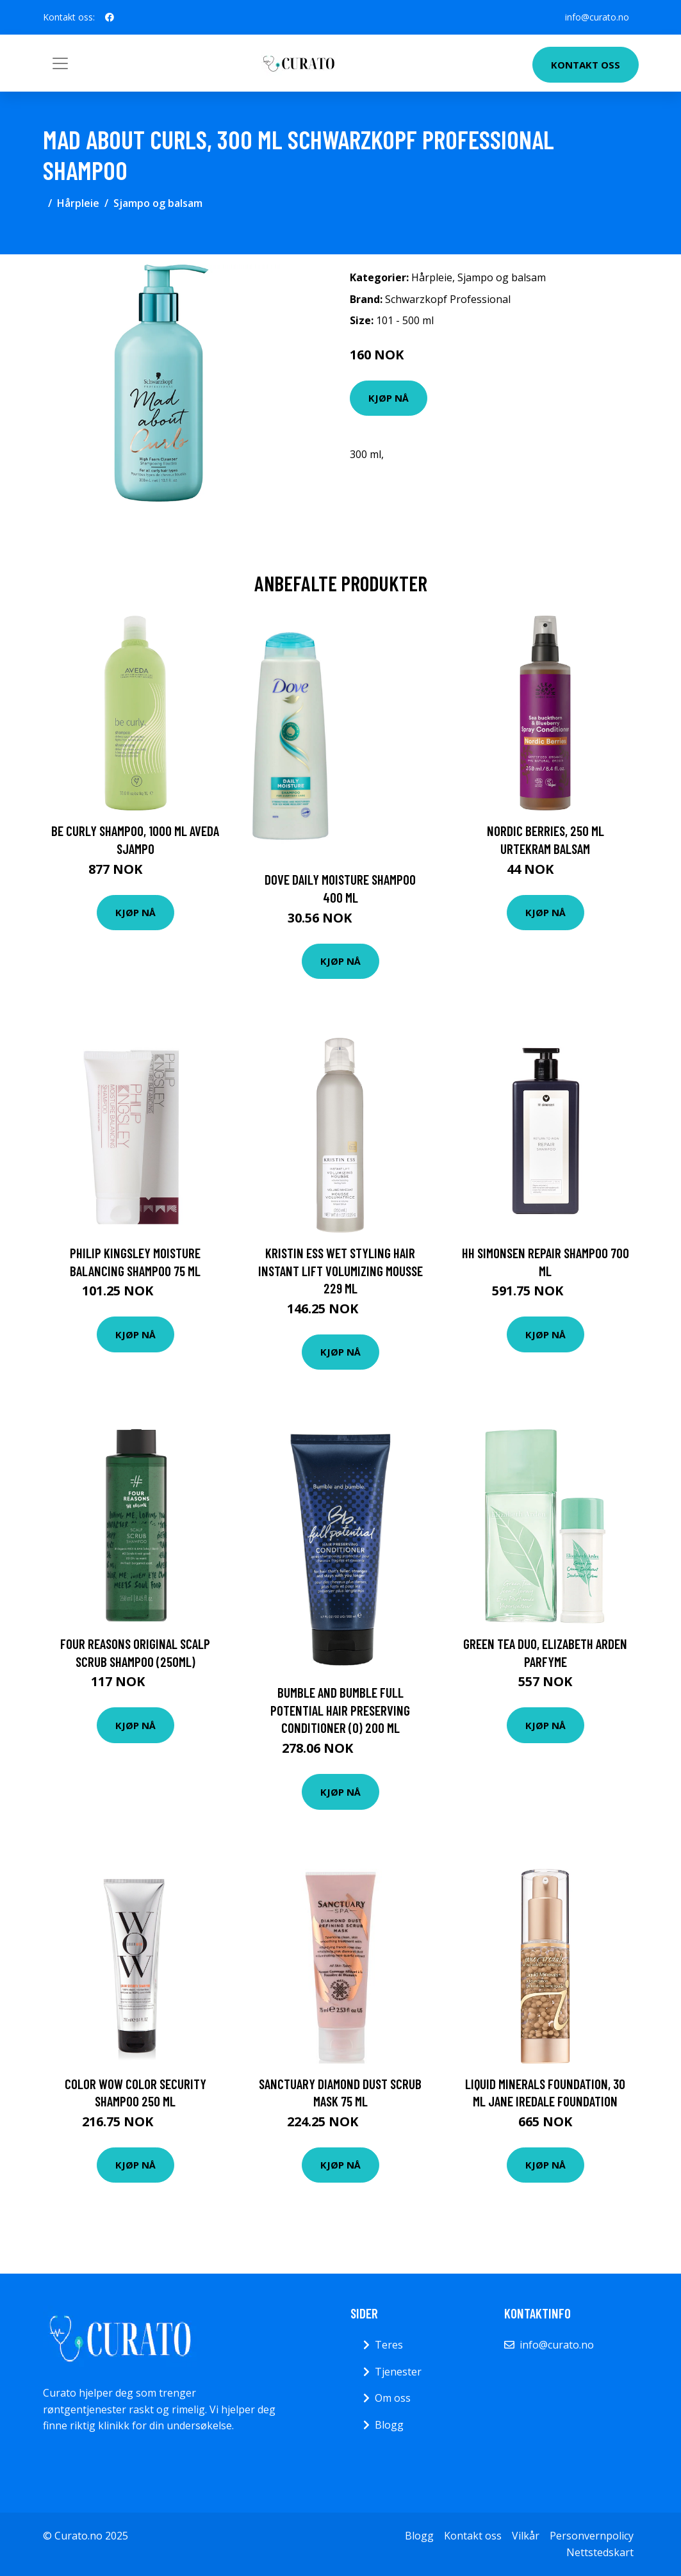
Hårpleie (78, 203)
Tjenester (398, 2372)
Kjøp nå (388, 397)
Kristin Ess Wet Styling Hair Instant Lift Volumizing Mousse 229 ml (340, 1270)
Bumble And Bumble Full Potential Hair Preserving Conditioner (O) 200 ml (340, 1709)
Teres (389, 2345)
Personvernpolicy (592, 2536)
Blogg (389, 2425)
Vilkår (525, 2536)
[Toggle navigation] (60, 63)
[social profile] (109, 17)
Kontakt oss (585, 64)
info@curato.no (596, 17)
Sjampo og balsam (157, 203)
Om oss (393, 2398)
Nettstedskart (600, 2552)
